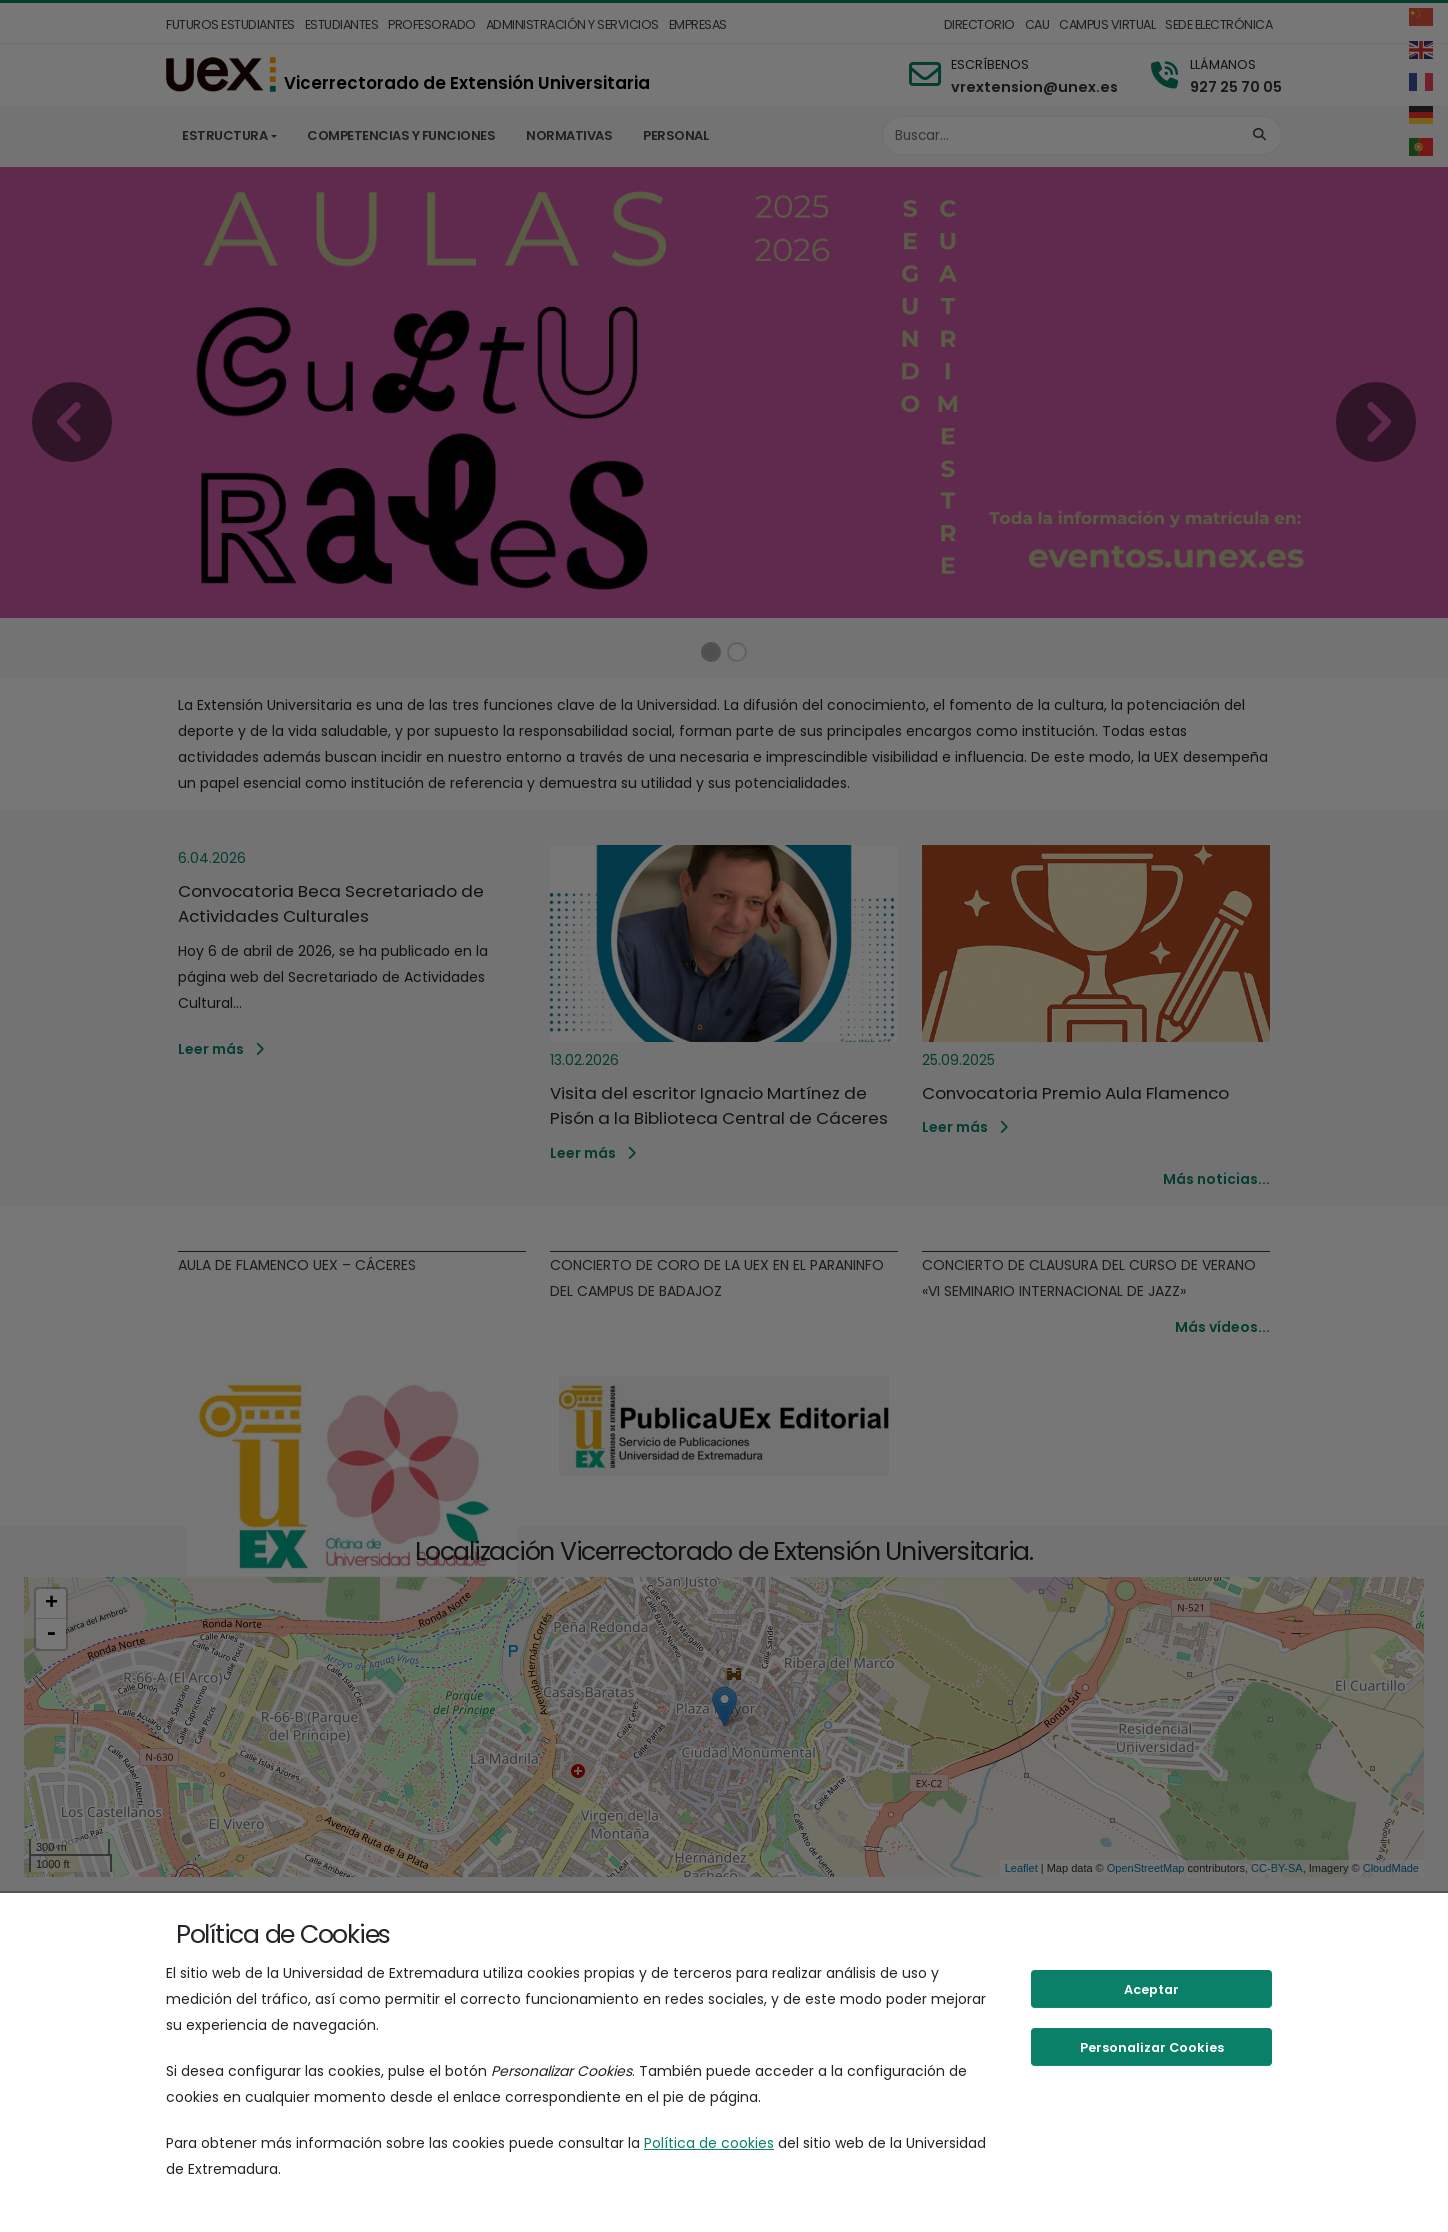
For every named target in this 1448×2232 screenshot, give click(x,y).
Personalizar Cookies (1152, 2047)
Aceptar (1151, 1989)
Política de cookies (709, 2143)
